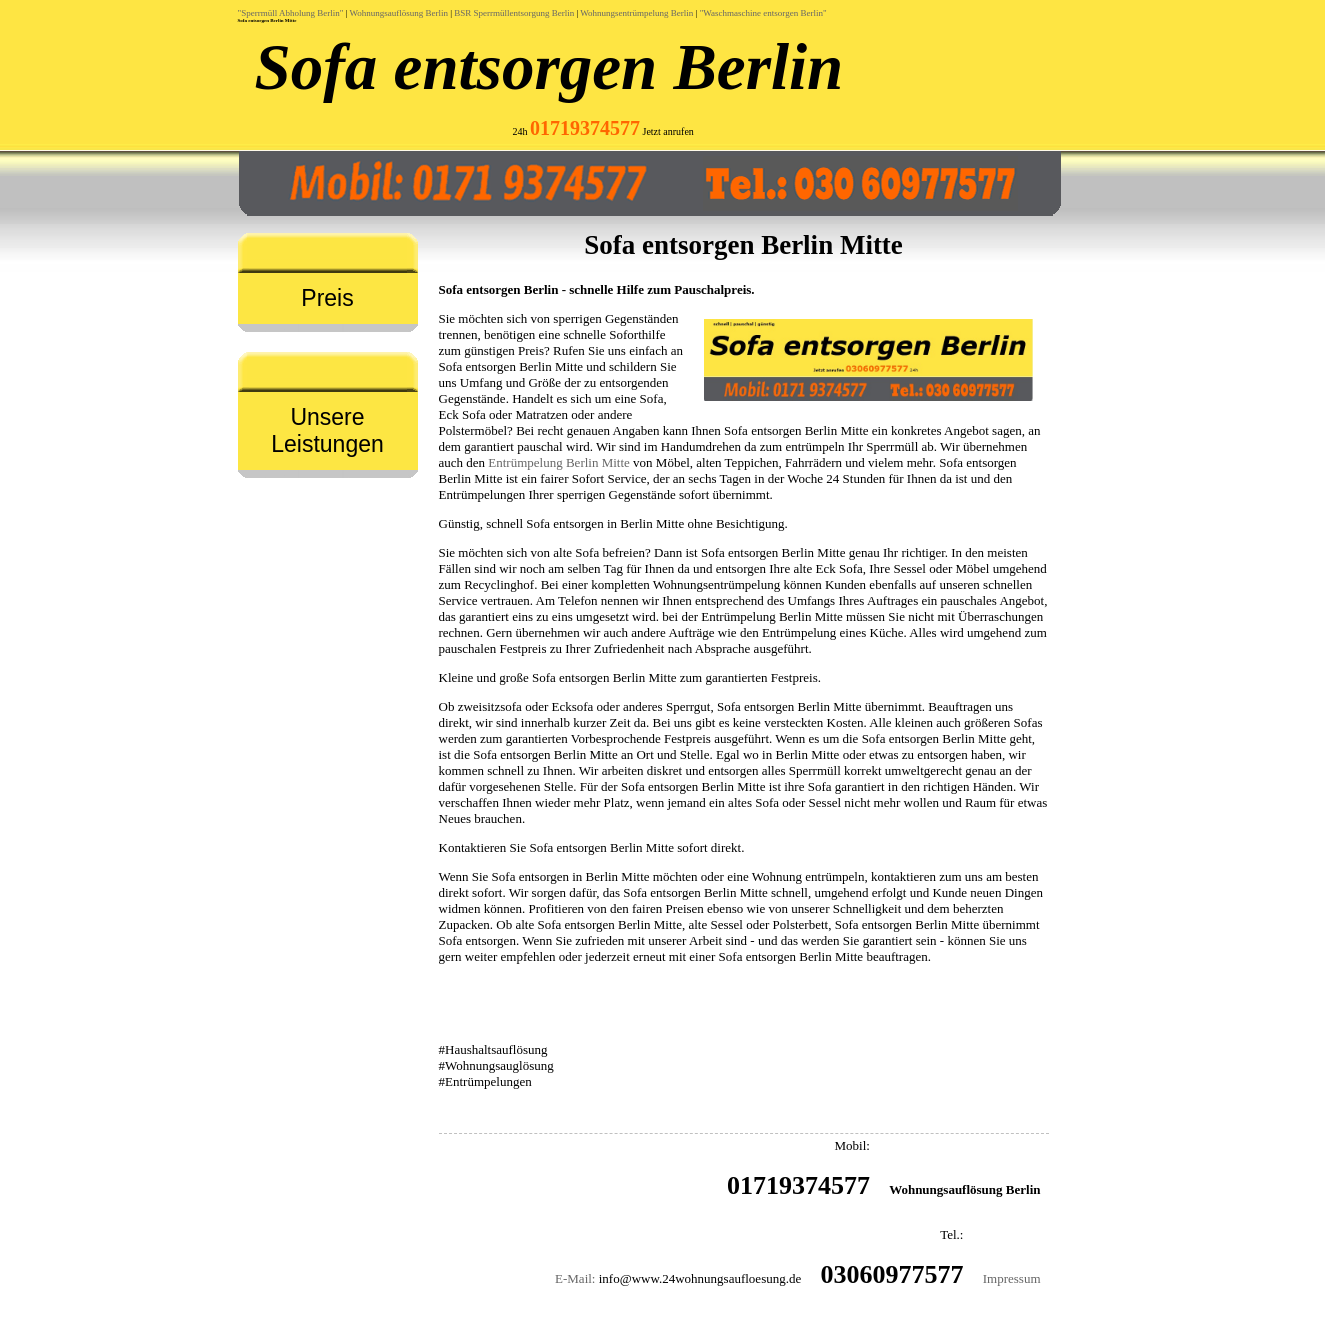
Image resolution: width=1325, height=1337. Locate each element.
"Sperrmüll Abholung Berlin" (291, 13)
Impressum (1012, 1278)
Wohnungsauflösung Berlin (398, 13)
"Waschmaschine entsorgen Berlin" (763, 13)
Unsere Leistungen (327, 430)
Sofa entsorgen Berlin (549, 67)
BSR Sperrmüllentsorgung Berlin (514, 13)
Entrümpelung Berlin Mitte (559, 462)
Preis (327, 298)
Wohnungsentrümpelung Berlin (636, 13)
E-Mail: (575, 1278)
